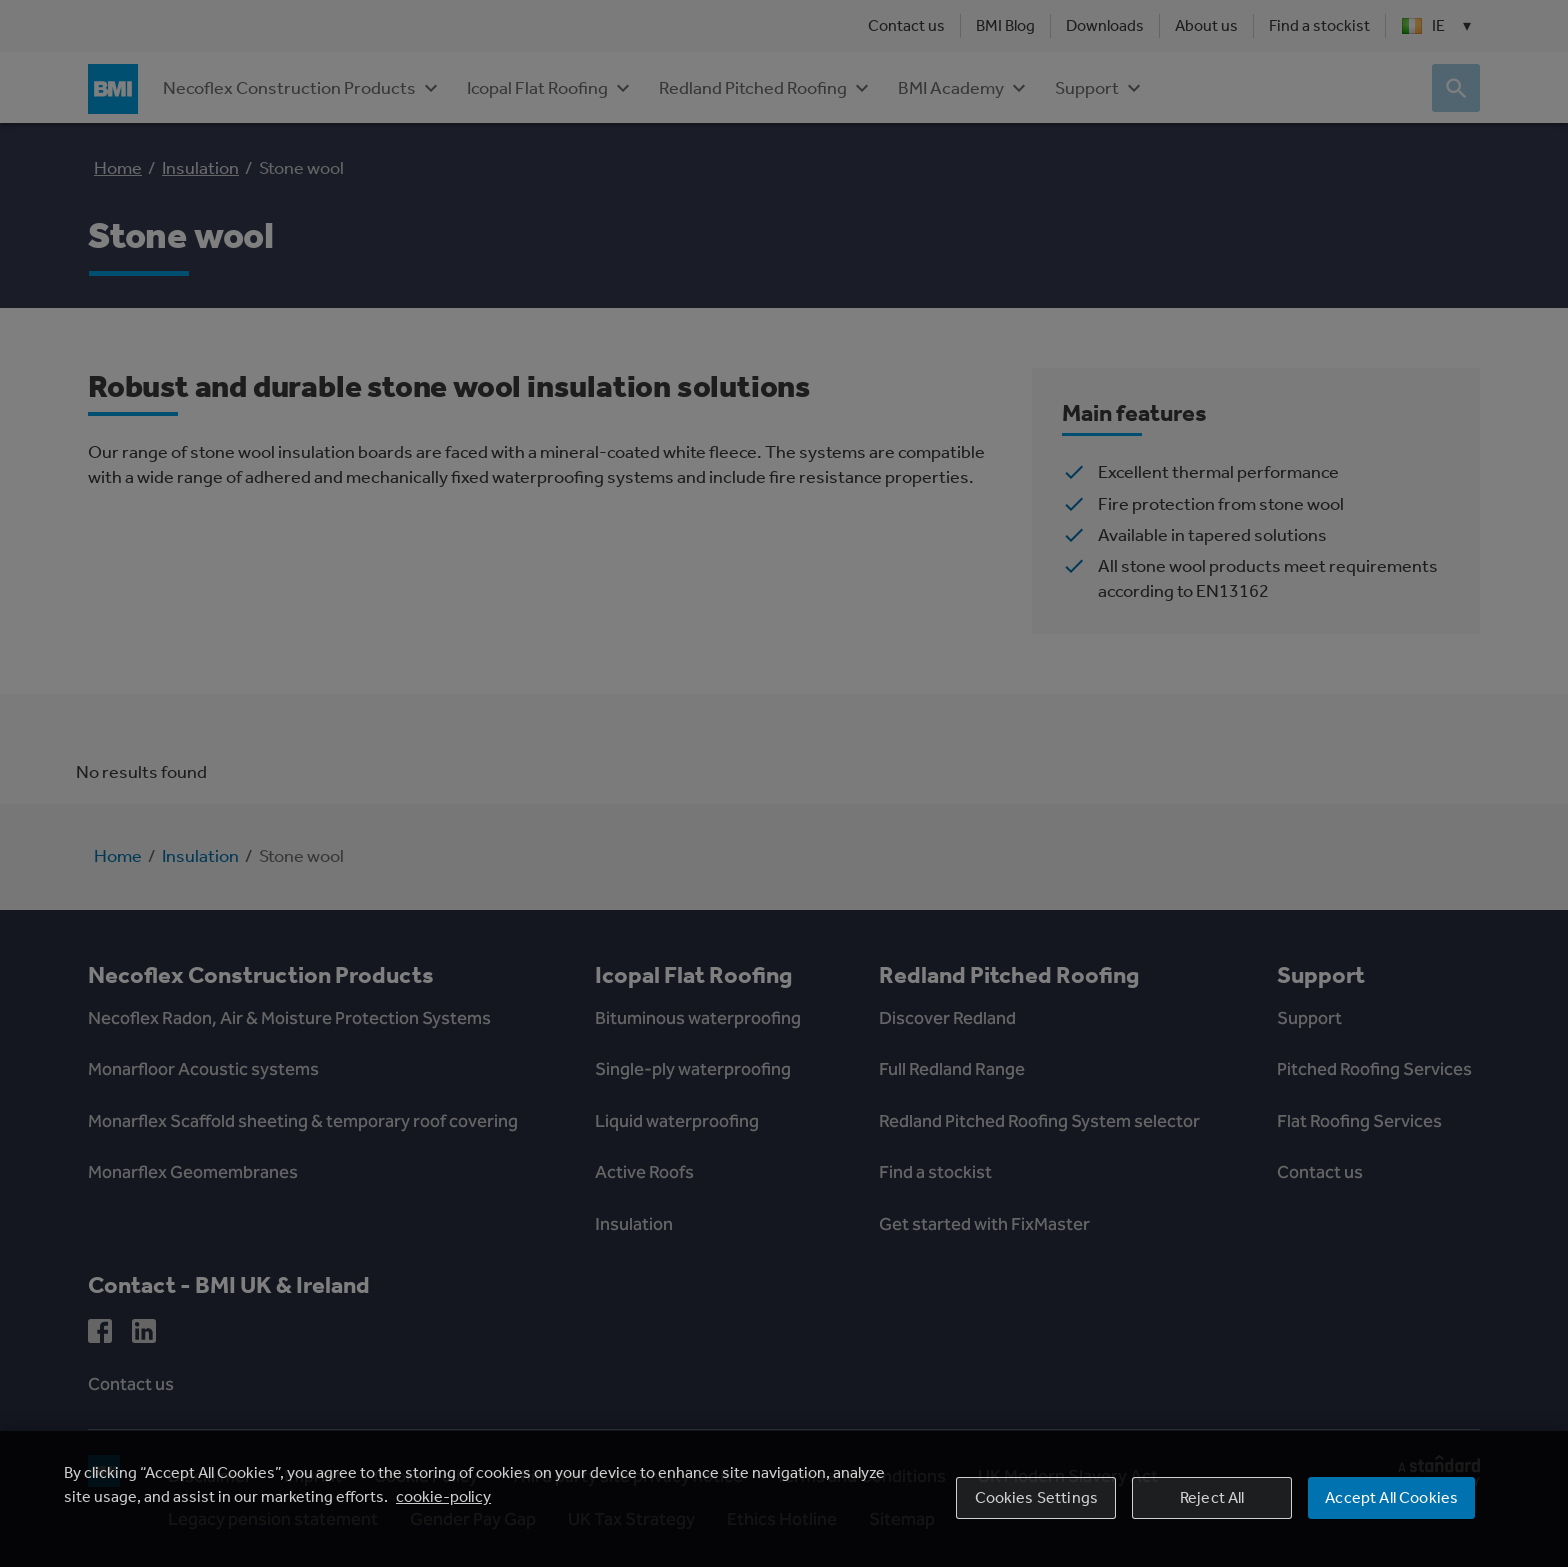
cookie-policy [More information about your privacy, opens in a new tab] (443, 1496)
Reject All (1212, 1497)
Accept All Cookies (1391, 1497)
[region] (784, 1499)
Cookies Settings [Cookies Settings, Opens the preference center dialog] (1037, 1497)
